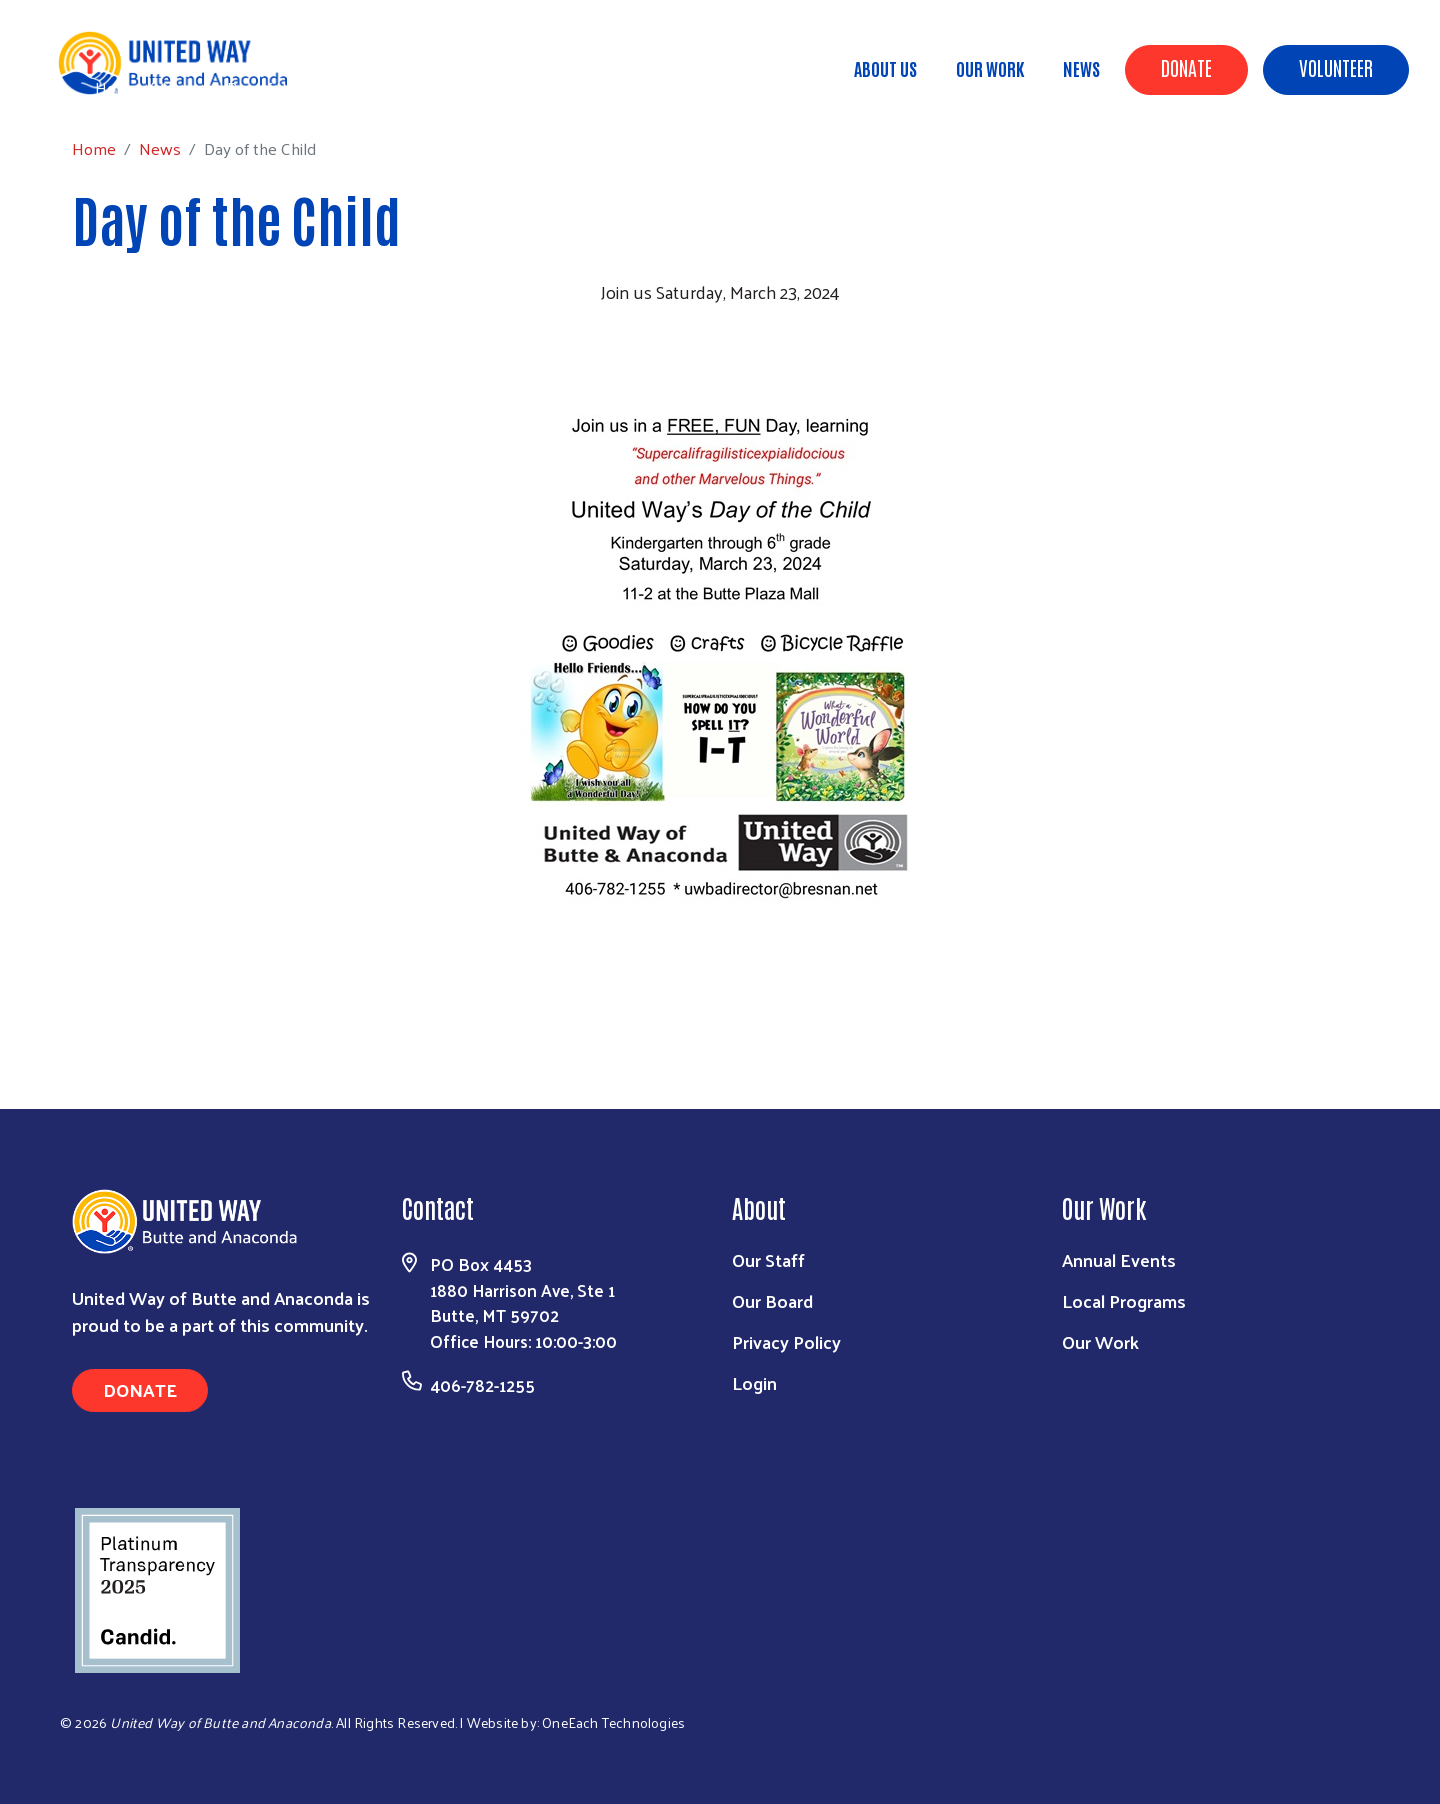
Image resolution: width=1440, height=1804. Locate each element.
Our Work (990, 68)
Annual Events (1119, 1259)
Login (754, 1382)
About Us (885, 68)
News (1081, 68)
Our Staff (768, 1259)
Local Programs (1124, 1300)
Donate (1186, 67)
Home (117, 87)
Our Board (772, 1300)
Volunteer (1336, 67)
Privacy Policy (786, 1341)
